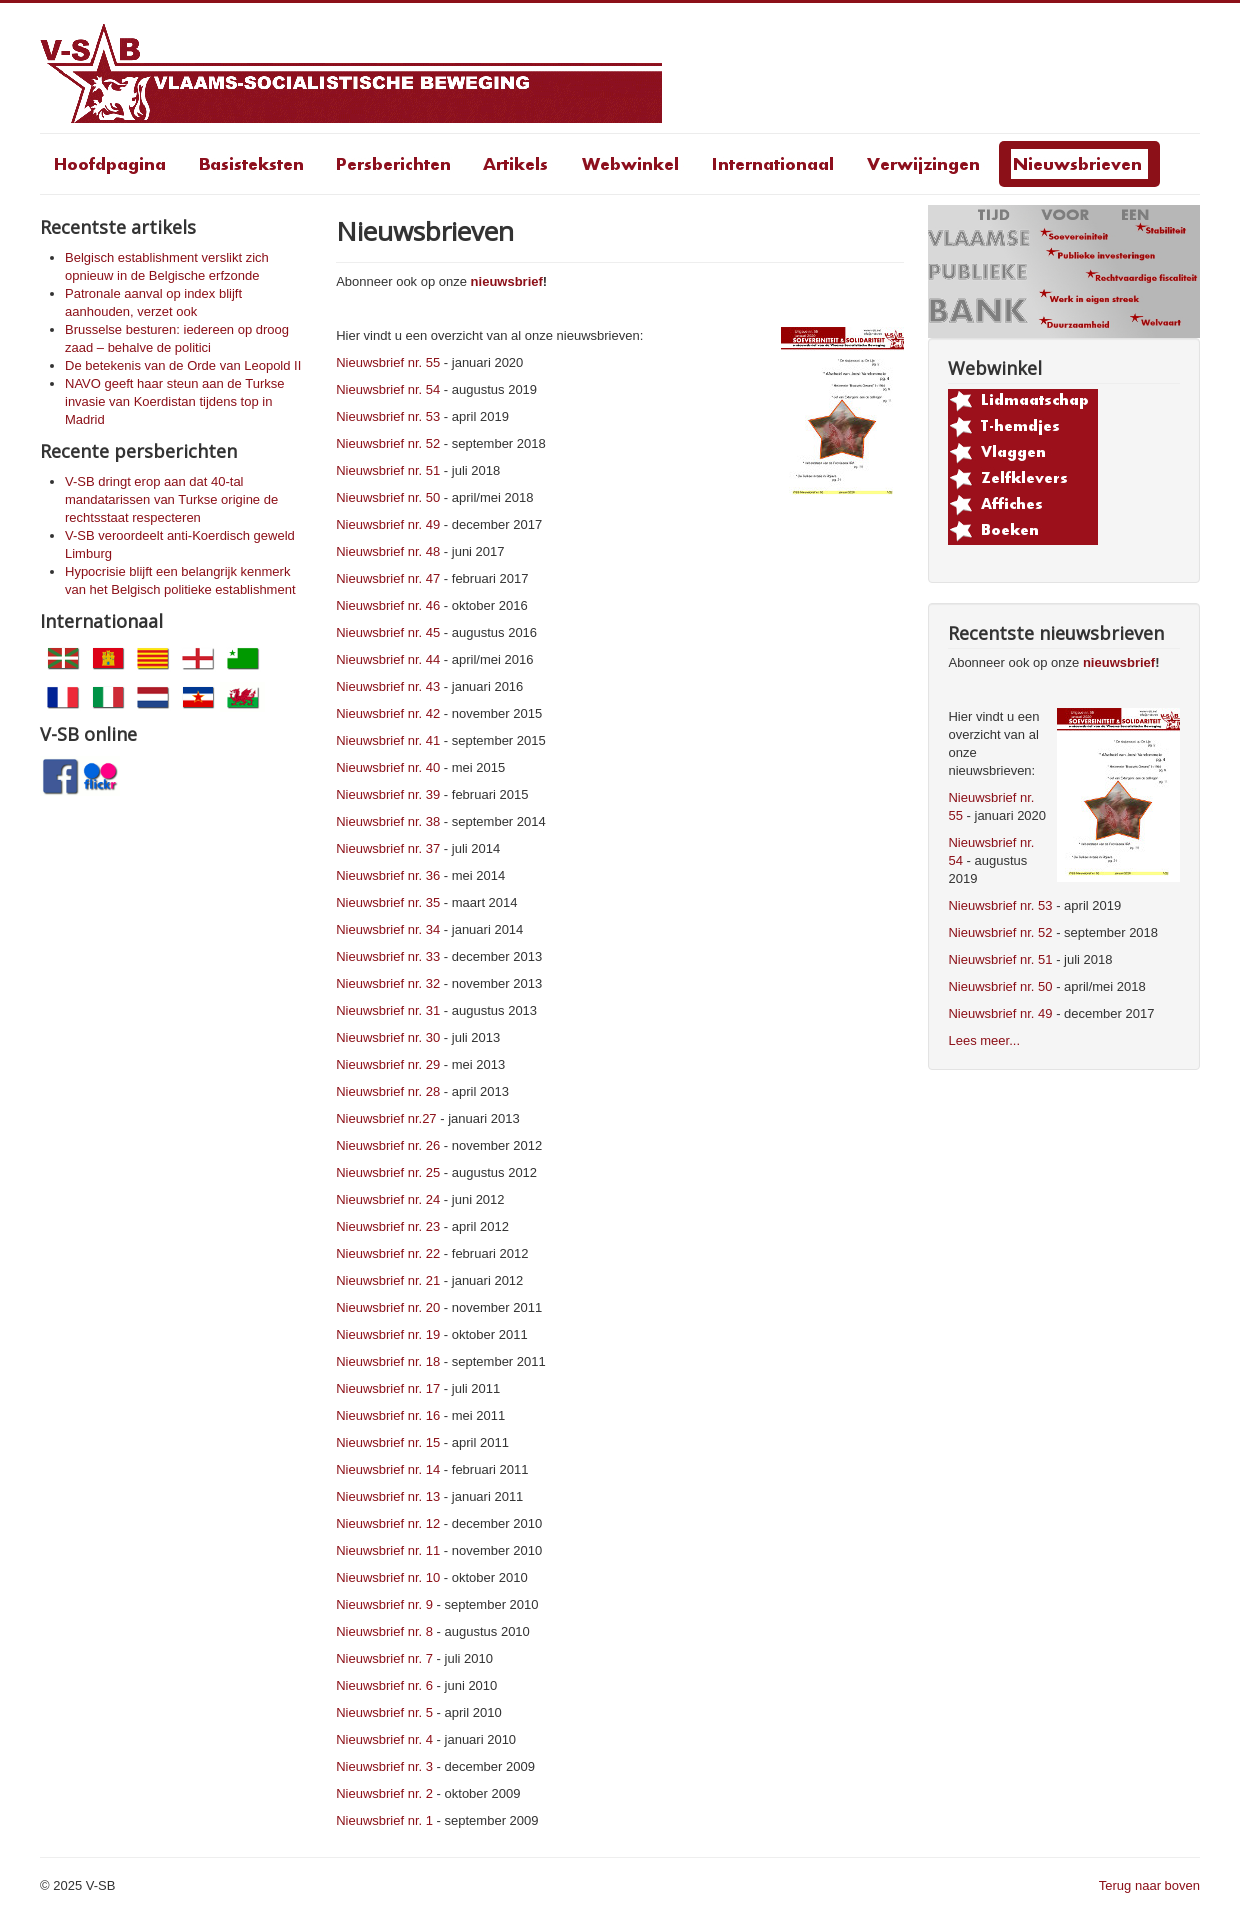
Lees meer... (984, 1040)
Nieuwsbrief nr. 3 (384, 1766)
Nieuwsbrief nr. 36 (388, 875)
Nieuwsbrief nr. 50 (388, 497)
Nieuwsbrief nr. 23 (388, 1226)
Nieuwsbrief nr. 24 (388, 1199)
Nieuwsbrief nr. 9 (384, 1604)
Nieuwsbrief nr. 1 (384, 1820)
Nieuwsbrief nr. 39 (388, 794)
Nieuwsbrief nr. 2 (384, 1793)
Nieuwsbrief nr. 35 (388, 902)
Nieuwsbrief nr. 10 (388, 1577)
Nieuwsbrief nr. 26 (388, 1145)
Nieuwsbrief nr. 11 (388, 1550)
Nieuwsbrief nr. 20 (388, 1307)
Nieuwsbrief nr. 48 (388, 551)
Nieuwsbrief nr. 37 (388, 848)
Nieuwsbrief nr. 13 (388, 1496)
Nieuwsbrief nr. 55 (388, 362)
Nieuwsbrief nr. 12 (388, 1523)
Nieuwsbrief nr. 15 (388, 1442)
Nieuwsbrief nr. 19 (388, 1334)
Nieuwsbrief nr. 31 (388, 1010)
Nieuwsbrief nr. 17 (388, 1388)
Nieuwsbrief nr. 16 (388, 1415)
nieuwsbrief (507, 281)
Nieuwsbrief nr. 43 (388, 686)
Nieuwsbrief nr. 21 (388, 1280)
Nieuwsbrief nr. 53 (388, 416)
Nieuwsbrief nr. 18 (388, 1361)
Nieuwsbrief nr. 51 (388, 470)
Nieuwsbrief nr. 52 (388, 443)
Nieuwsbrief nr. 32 (388, 983)
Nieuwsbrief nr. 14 (388, 1469)
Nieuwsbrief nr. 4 (384, 1739)
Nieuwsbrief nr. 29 (388, 1064)
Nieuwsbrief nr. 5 (384, 1712)
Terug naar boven (1149, 1885)
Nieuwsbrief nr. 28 (388, 1091)
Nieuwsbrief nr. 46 (388, 605)
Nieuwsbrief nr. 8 (384, 1631)
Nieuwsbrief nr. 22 (388, 1253)
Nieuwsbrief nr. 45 (388, 632)
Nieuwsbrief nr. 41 (388, 740)
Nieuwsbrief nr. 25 (388, 1172)
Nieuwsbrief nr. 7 (384, 1658)
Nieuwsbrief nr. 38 (388, 821)
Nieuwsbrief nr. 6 (384, 1685)
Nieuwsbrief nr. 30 (388, 1037)
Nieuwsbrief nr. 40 (388, 767)
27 (429, 1118)
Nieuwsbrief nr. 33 (388, 956)
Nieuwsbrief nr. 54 (388, 389)
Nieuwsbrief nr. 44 (388, 659)
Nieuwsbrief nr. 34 (388, 929)
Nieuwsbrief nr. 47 (388, 578)
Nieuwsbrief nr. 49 (388, 524)
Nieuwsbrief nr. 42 (388, 713)
